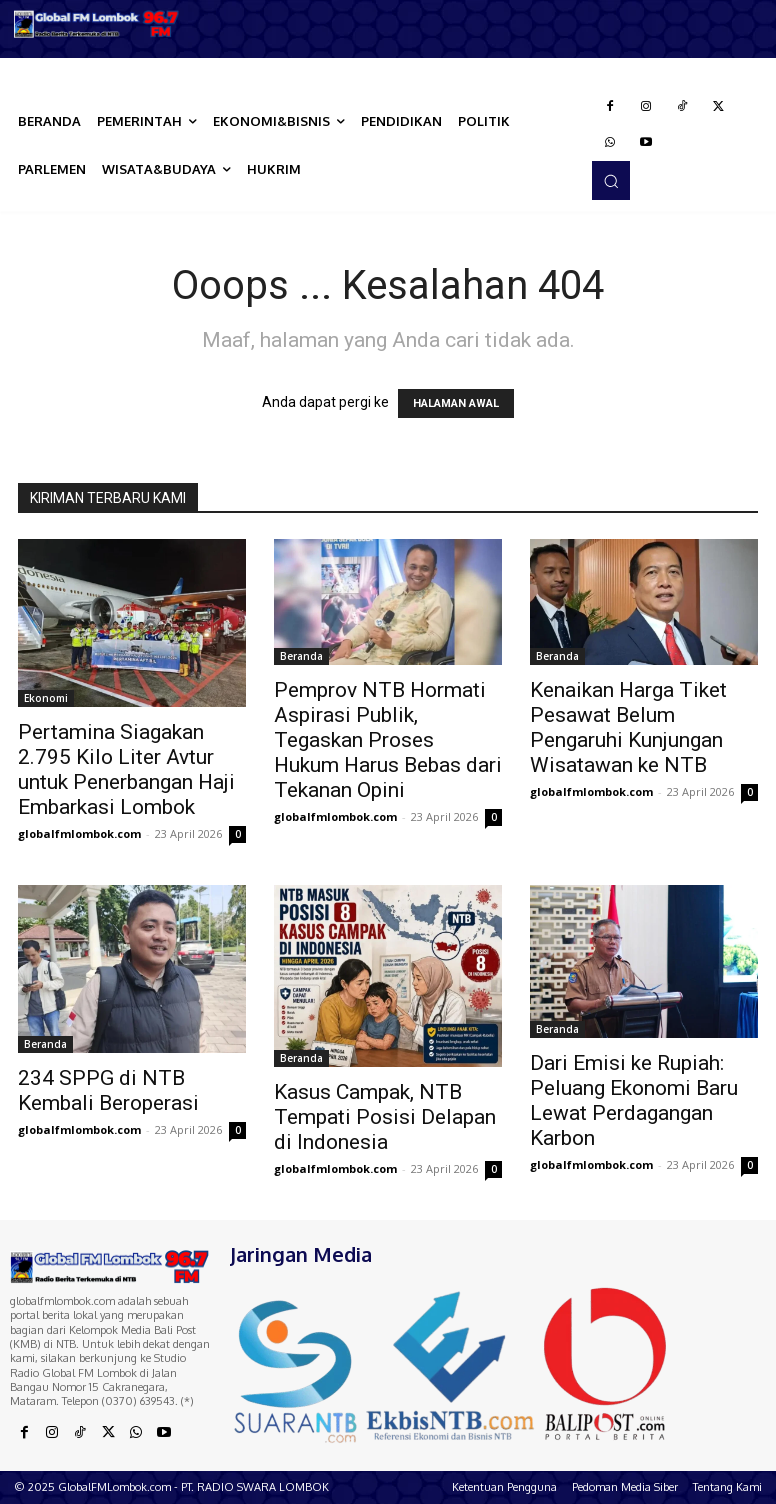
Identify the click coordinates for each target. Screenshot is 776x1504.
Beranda (301, 656)
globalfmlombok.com (79, 833)
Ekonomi (46, 698)
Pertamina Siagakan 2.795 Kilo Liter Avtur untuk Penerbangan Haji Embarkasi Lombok (126, 769)
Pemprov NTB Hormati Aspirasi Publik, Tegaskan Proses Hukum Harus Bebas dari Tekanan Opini (388, 740)
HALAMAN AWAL (456, 403)
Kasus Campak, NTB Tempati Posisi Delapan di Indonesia (385, 1117)
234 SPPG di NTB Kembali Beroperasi (108, 1090)
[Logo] (97, 24)
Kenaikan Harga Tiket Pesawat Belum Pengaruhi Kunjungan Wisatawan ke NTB (628, 727)
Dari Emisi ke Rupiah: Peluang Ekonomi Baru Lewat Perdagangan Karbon (634, 1100)
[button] (611, 180)
